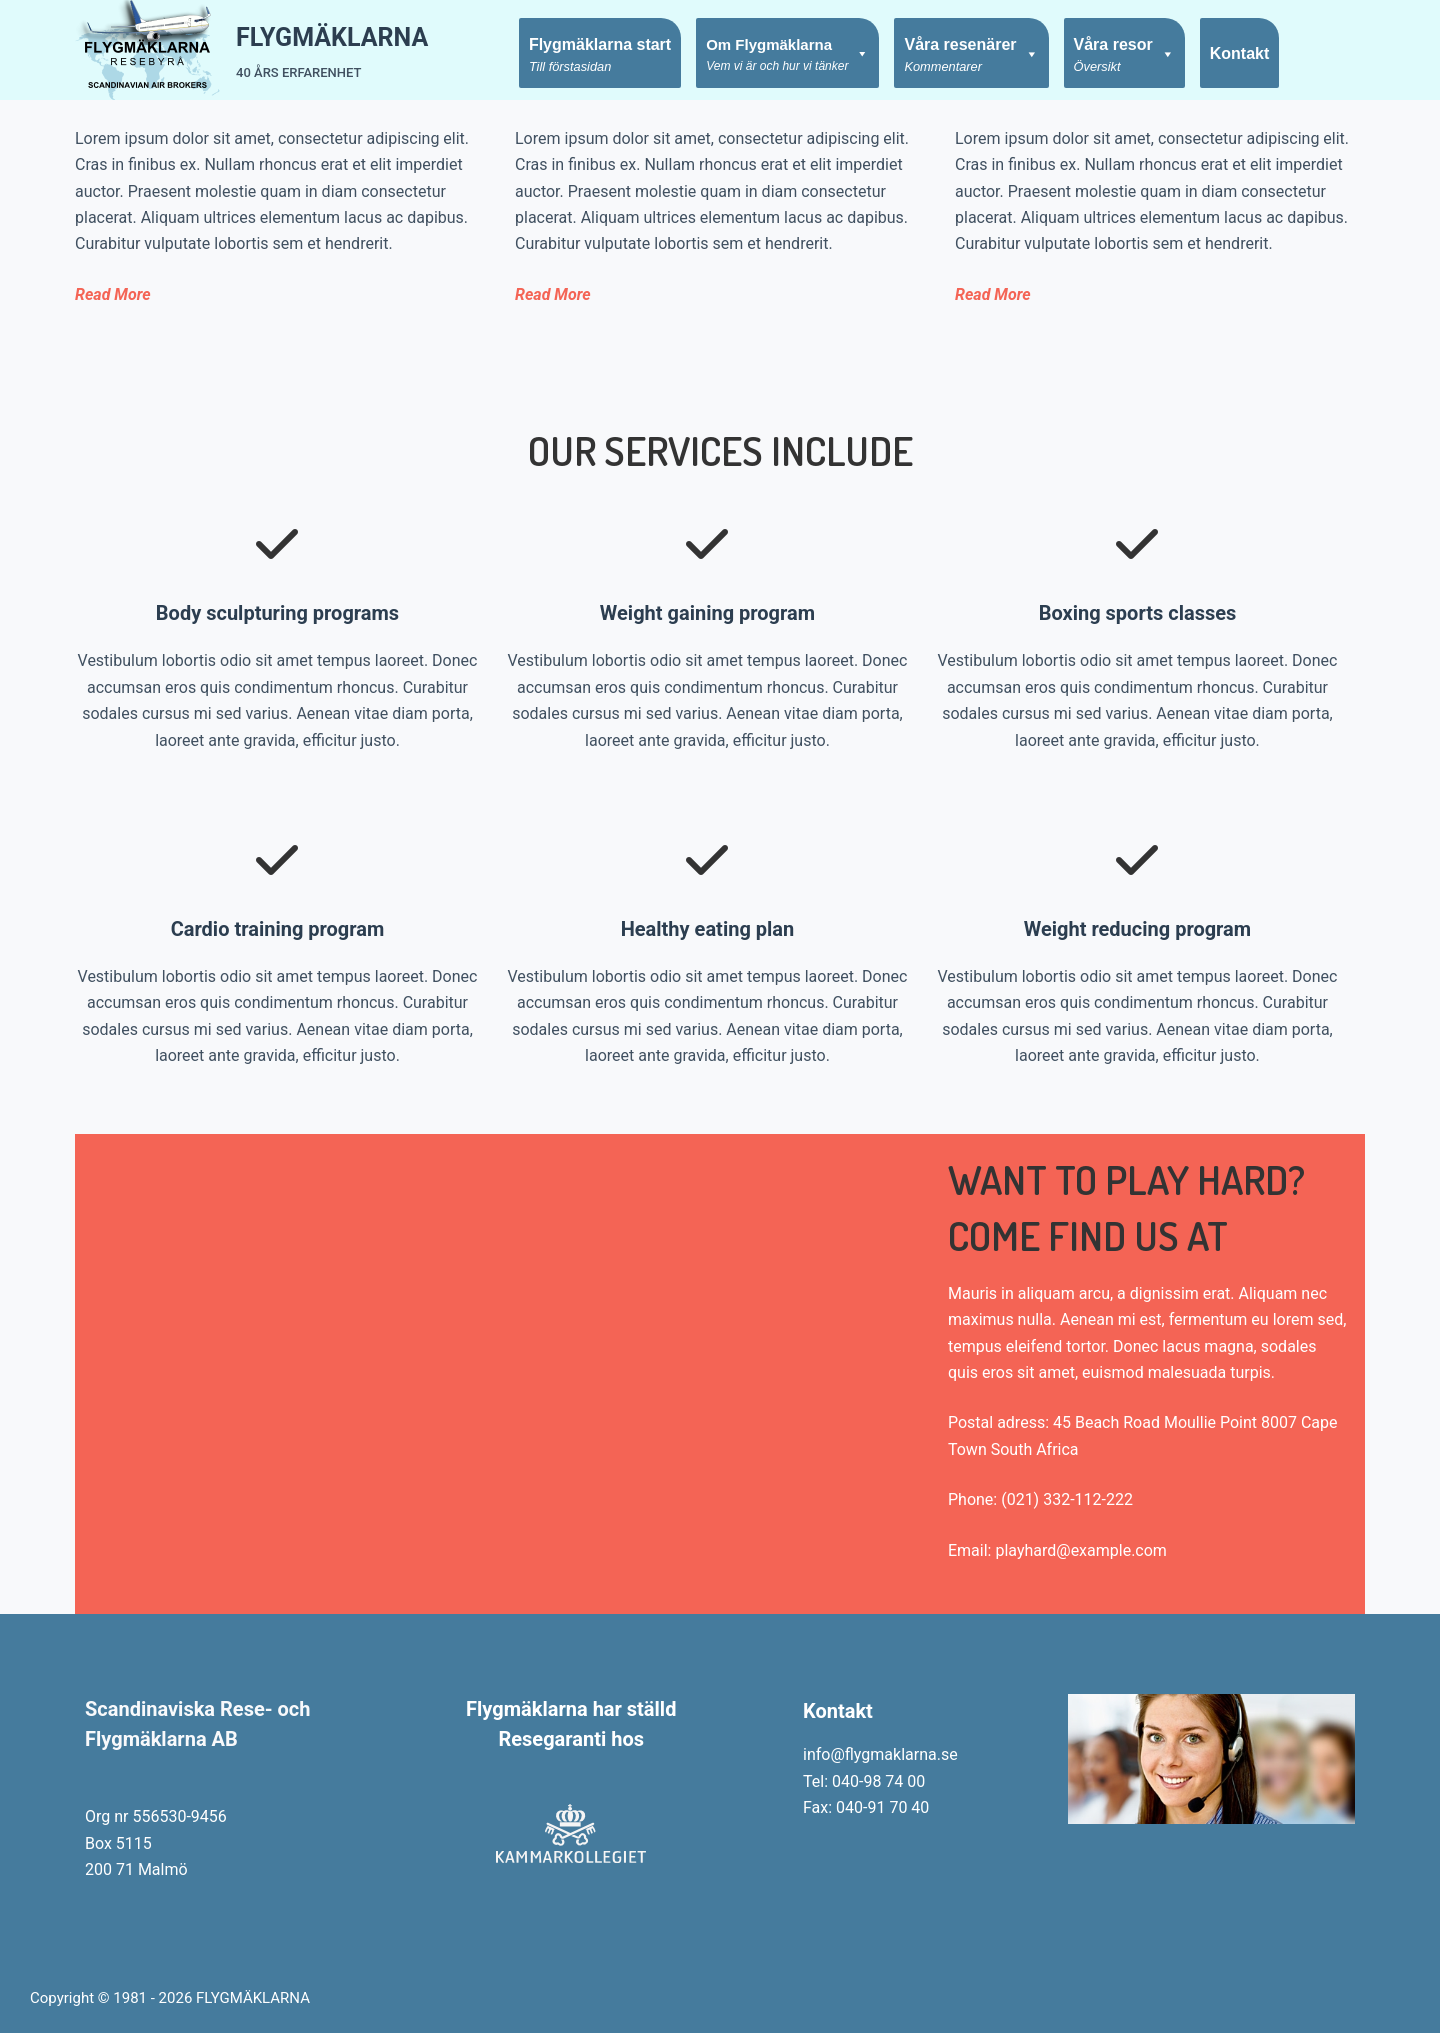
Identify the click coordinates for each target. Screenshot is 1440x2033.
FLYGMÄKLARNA (332, 37)
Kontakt (1240, 53)
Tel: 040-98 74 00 (864, 1781)
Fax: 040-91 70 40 (866, 1807)
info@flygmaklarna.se (880, 1754)
